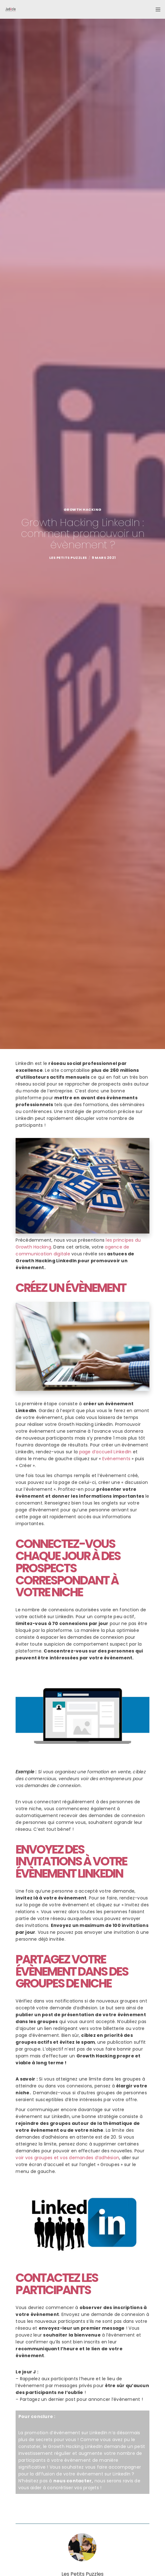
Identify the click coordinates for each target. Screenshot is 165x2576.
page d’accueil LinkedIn (105, 1452)
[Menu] (156, 9)
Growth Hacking (83, 509)
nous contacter (72, 2481)
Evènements (116, 1458)
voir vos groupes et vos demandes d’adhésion (67, 2158)
